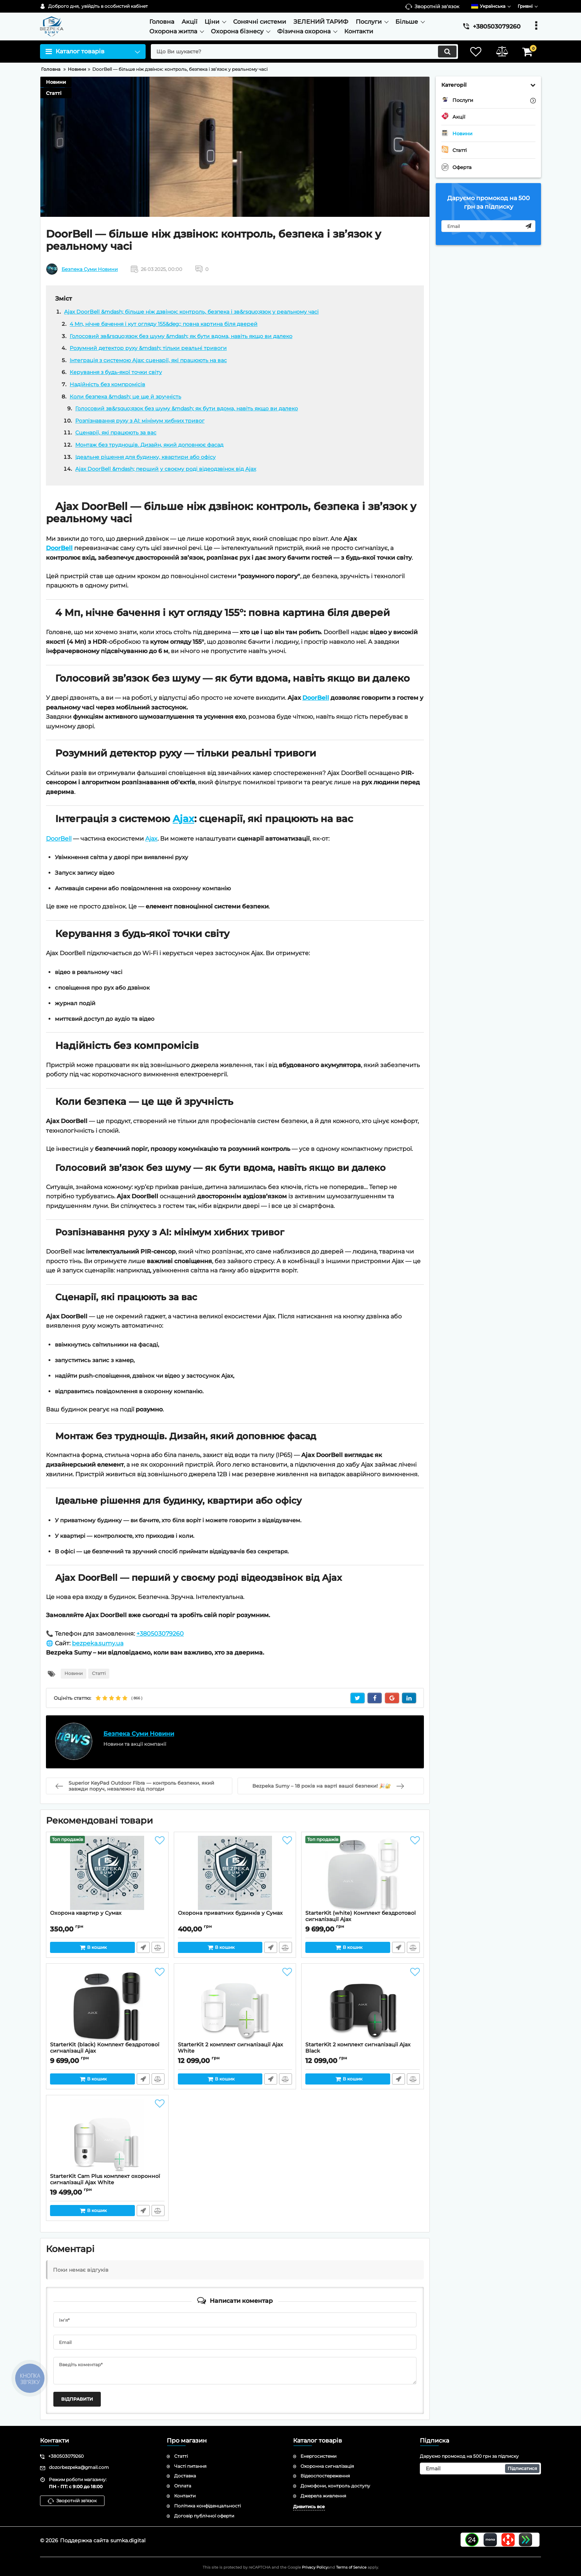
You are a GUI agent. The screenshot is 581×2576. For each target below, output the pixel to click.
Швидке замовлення (143, 1947)
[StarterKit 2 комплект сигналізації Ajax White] (235, 2004)
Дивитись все (309, 2506)
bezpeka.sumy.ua (97, 1643)
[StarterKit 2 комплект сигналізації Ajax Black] (362, 2004)
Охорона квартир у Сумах (86, 1913)
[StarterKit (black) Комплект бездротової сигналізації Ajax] (107, 2004)
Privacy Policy (315, 2567)
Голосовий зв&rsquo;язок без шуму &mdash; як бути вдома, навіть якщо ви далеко (181, 336)
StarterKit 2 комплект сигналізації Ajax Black (358, 2048)
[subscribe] (488, 226)
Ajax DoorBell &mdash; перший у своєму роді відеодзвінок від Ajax (165, 469)
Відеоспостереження (325, 2476)
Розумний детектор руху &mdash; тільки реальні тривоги (148, 348)
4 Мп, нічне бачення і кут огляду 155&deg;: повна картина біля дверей (164, 324)
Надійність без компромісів (107, 384)
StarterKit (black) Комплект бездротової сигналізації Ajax (107, 2051)
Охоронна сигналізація (327, 2466)
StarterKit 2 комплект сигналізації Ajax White (230, 2048)
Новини (56, 82)
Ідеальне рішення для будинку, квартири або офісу (145, 457)
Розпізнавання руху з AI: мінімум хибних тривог (140, 420)
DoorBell (59, 548)
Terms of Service (351, 2567)
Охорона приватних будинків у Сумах (230, 1913)
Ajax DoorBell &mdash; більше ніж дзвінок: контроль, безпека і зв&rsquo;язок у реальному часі (191, 311)
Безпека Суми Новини (90, 269)
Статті (54, 93)
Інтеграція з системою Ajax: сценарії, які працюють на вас (148, 360)
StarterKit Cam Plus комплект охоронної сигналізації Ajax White (105, 2179)
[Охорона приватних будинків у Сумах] (235, 1873)
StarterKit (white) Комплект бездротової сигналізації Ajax (362, 1919)
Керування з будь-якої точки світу (116, 372)
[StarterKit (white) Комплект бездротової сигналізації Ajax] (362, 1873)
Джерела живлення (323, 2496)
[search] (304, 51)
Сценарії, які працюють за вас (115, 432)
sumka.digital (128, 2540)
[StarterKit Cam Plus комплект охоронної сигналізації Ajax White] (107, 2136)
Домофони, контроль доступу (335, 2486)
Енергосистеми (318, 2456)
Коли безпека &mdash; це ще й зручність (125, 396)
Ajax (183, 819)
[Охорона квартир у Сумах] (107, 1873)
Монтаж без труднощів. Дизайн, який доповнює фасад (149, 444)
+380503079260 (160, 1633)
